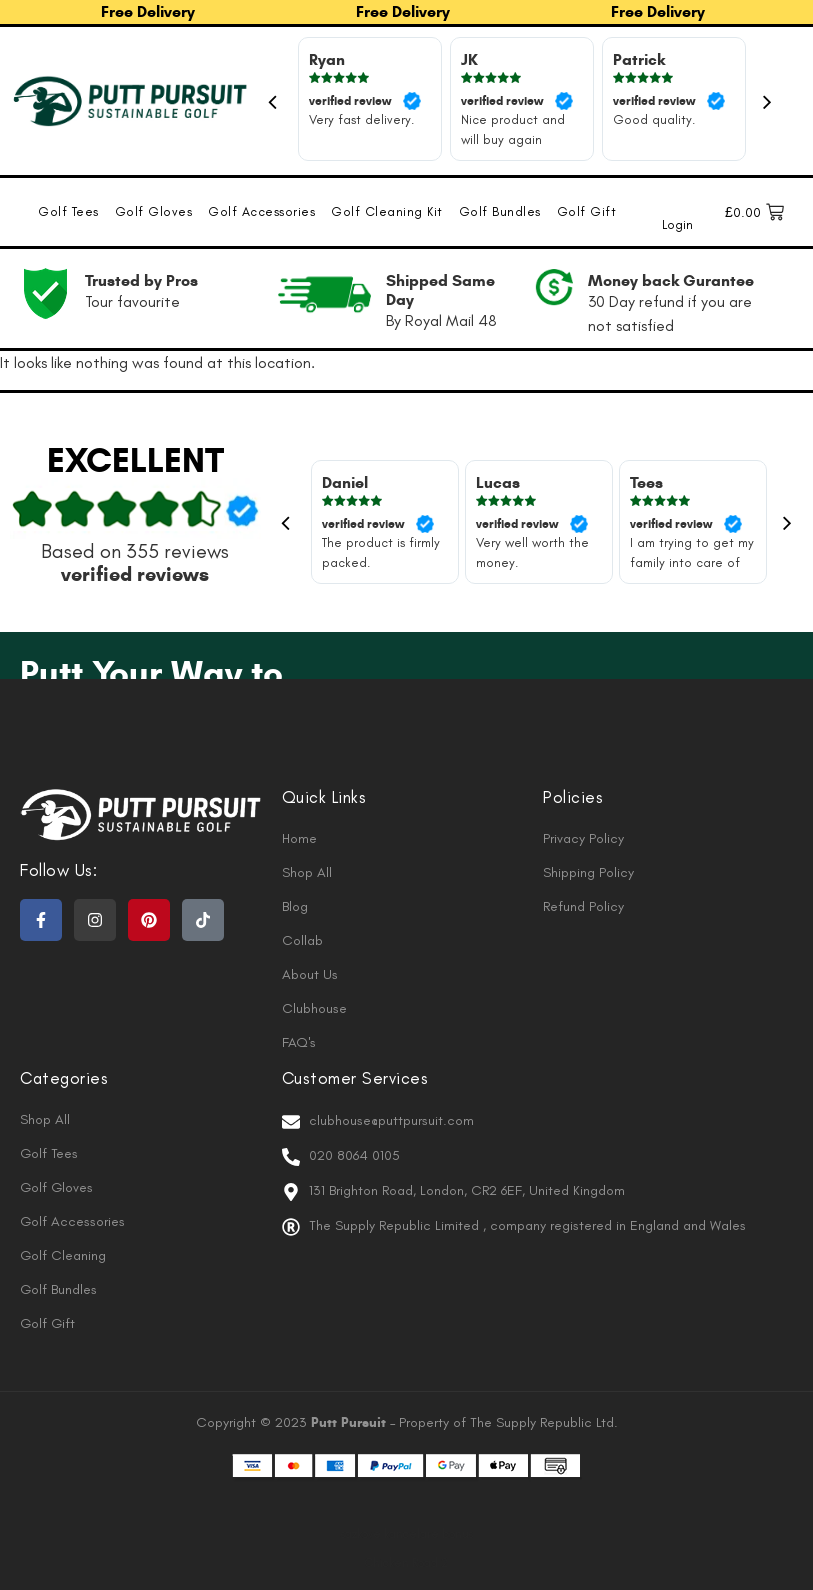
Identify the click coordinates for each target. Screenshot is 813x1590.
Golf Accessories (261, 211)
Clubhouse (314, 1008)
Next (768, 101)
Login (677, 224)
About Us (310, 974)
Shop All (307, 872)
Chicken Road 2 (406, 1563)
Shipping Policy (588, 872)
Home (299, 838)
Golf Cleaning (63, 1255)
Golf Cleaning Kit (387, 211)
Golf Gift (587, 211)
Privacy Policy (583, 838)
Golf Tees (68, 211)
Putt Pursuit (350, 1422)
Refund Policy (583, 906)
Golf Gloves (154, 211)
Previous (273, 101)
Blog (295, 906)
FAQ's (299, 1042)
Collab (302, 940)
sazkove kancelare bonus (407, 1534)
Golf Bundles (500, 211)
